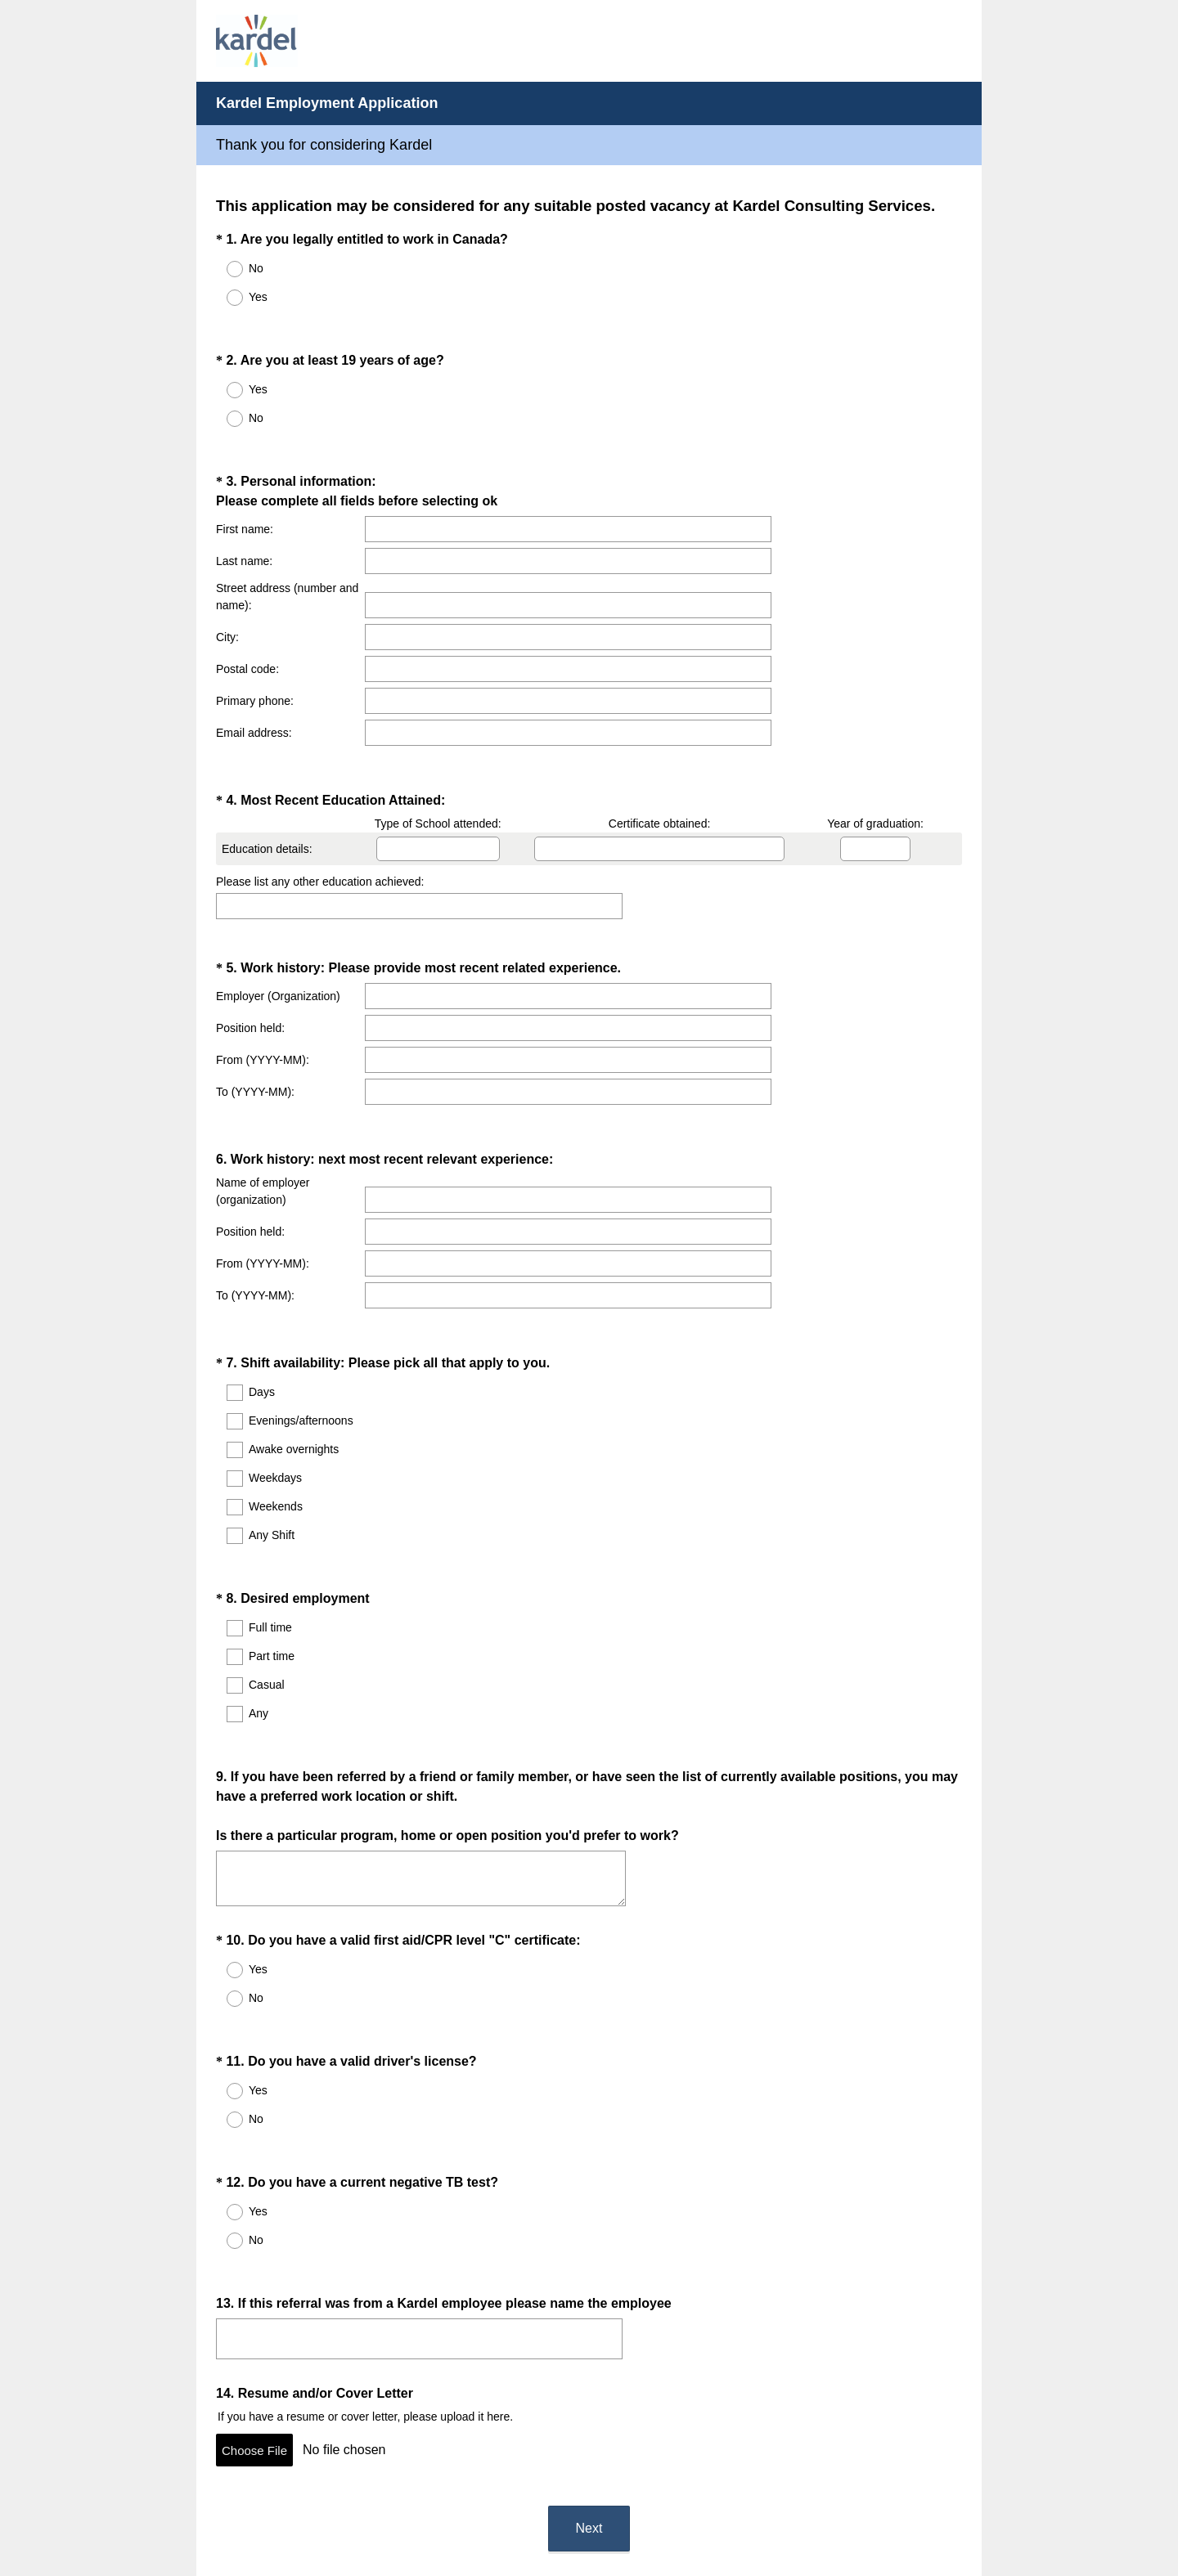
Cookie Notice (611, 2514)
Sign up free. (670, 2467)
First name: (244, 499)
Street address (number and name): (287, 567)
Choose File (254, 2271)
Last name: (244, 531)
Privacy (553, 2514)
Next (589, 2334)
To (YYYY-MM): (255, 1027)
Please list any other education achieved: (320, 831)
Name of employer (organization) (262, 1106)
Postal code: (247, 639)
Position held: (250, 963)
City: (227, 607)
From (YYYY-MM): (262, 995)
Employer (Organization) (278, 931)
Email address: (254, 703)
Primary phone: (255, 671)
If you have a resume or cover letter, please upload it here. (365, 2237)
